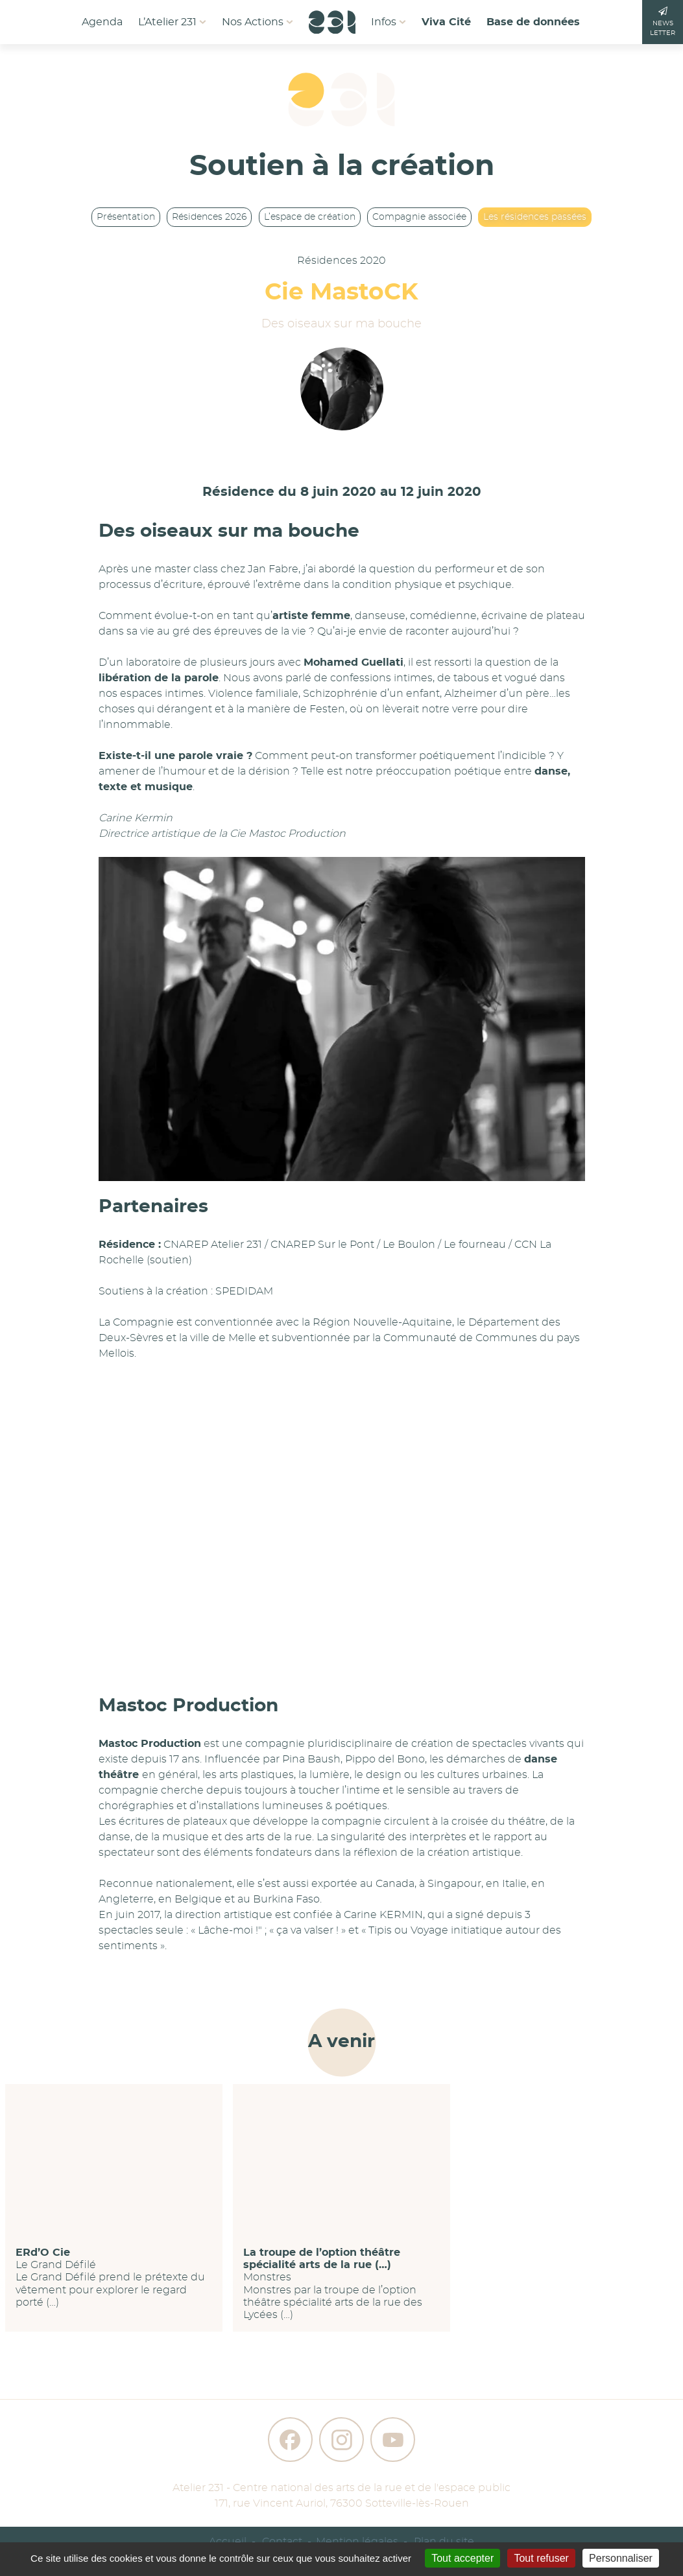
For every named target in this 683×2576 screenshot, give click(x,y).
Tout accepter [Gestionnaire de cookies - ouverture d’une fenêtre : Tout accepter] (462, 2558)
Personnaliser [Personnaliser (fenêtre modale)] (621, 2558)
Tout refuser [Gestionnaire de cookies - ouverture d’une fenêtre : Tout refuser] (541, 2558)
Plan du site (444, 2541)
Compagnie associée (419, 217)
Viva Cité (446, 22)
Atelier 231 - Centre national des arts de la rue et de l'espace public (341, 2488)
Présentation (126, 217)
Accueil (227, 2541)
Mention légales (357, 2541)
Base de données (533, 22)
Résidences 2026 (209, 217)
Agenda (102, 22)
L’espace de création (309, 217)
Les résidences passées (534, 217)
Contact (282, 2541)
